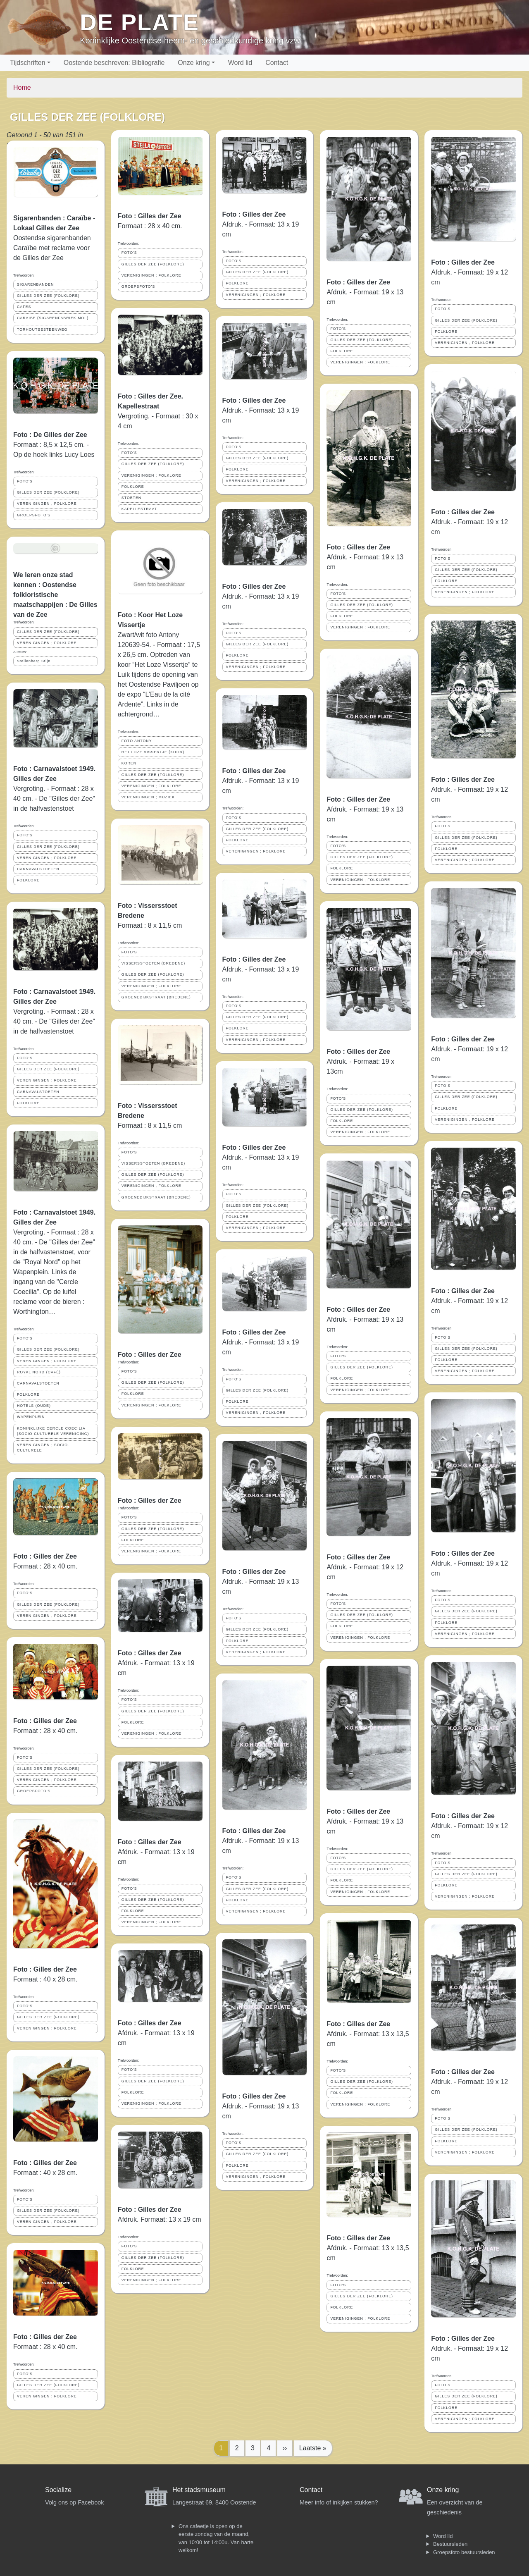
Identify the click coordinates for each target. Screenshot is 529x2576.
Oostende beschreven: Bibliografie (114, 62)
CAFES (24, 307)
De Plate (139, 22)
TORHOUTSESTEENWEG (42, 329)
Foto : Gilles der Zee (45, 1556)
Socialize (58, 2489)
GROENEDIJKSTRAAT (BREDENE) (156, 997)
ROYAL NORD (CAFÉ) (39, 1372)
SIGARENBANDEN (35, 284)
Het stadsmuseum (199, 2489)
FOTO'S (25, 481)
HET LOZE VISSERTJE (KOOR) (153, 752)
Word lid (240, 62)
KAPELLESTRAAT (139, 509)
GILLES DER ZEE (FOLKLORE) (48, 296)
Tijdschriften (27, 62)
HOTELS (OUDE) (34, 1406)
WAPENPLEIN (31, 1417)
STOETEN (131, 498)
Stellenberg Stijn (33, 661)
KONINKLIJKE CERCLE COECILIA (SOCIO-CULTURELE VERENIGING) (53, 1431)
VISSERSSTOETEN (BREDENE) (153, 963)
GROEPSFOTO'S (33, 515)
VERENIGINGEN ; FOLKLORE (47, 503)
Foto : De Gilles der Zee (50, 434)
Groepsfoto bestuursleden (464, 2552)
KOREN (129, 763)
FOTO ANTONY (137, 741)
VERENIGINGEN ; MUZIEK (148, 797)
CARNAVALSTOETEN (38, 869)
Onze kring (194, 62)
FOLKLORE (28, 880)
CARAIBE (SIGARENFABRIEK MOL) (52, 318)
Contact (276, 62)
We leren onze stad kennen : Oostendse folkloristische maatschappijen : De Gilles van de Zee (55, 594)
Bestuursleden (450, 2544)
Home (22, 87)
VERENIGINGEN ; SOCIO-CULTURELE (43, 1447)
